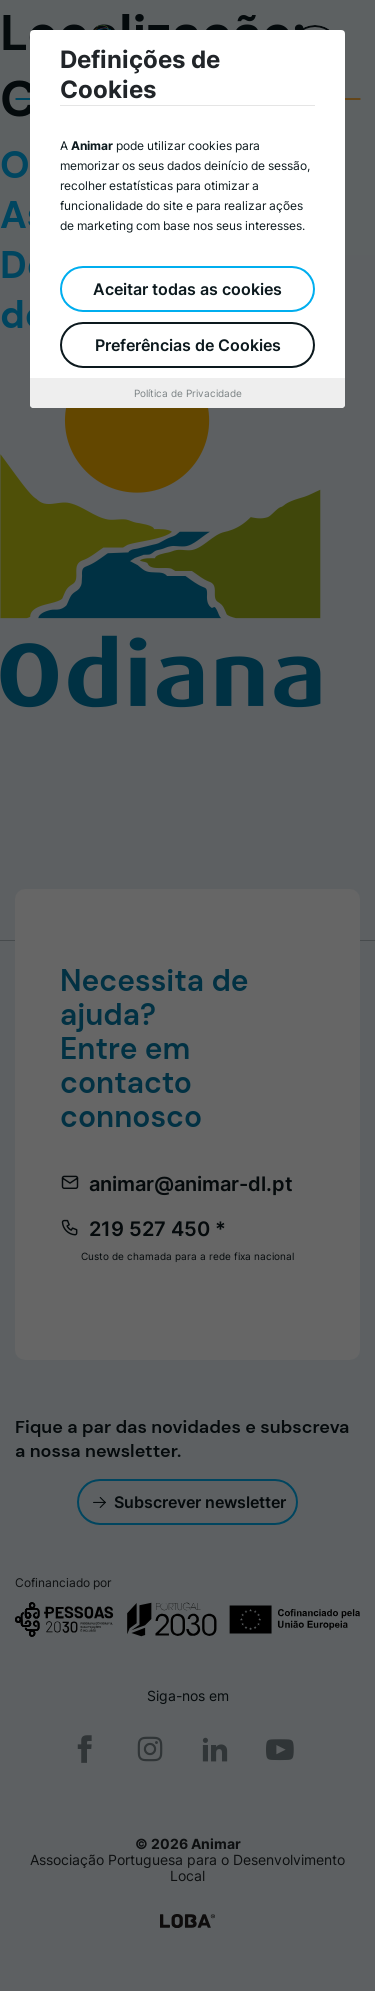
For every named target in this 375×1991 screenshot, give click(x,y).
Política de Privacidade (188, 393)
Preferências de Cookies (188, 345)
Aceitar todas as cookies (187, 289)
